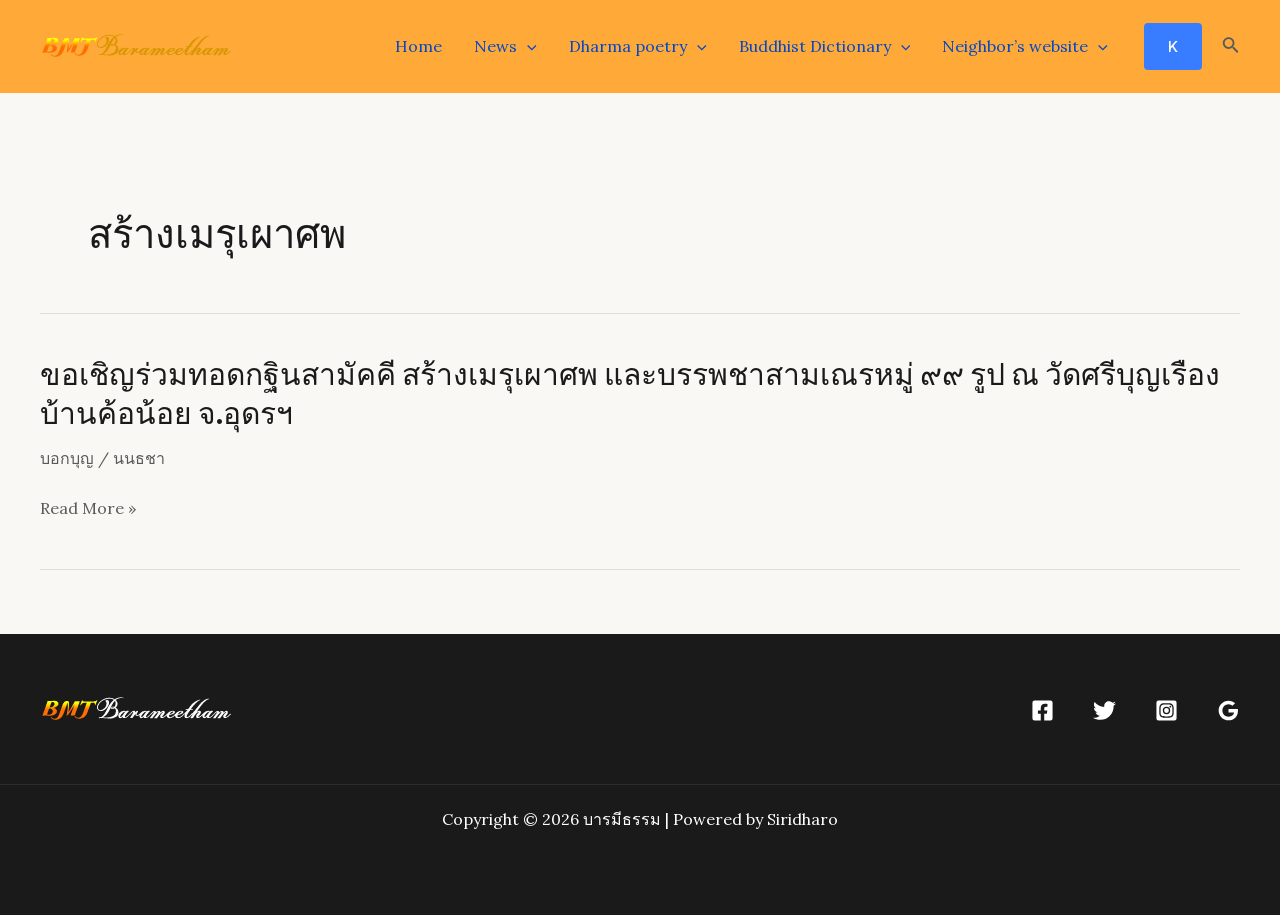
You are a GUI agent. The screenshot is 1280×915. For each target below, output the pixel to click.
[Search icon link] (1231, 47)
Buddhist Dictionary (825, 46)
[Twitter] (1104, 710)
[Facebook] (1042, 710)
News (505, 46)
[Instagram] (1166, 710)
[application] (527, 46)
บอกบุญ (67, 458)
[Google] (1228, 710)
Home (418, 46)
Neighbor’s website (1025, 46)
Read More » (88, 509)
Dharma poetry (638, 46)
